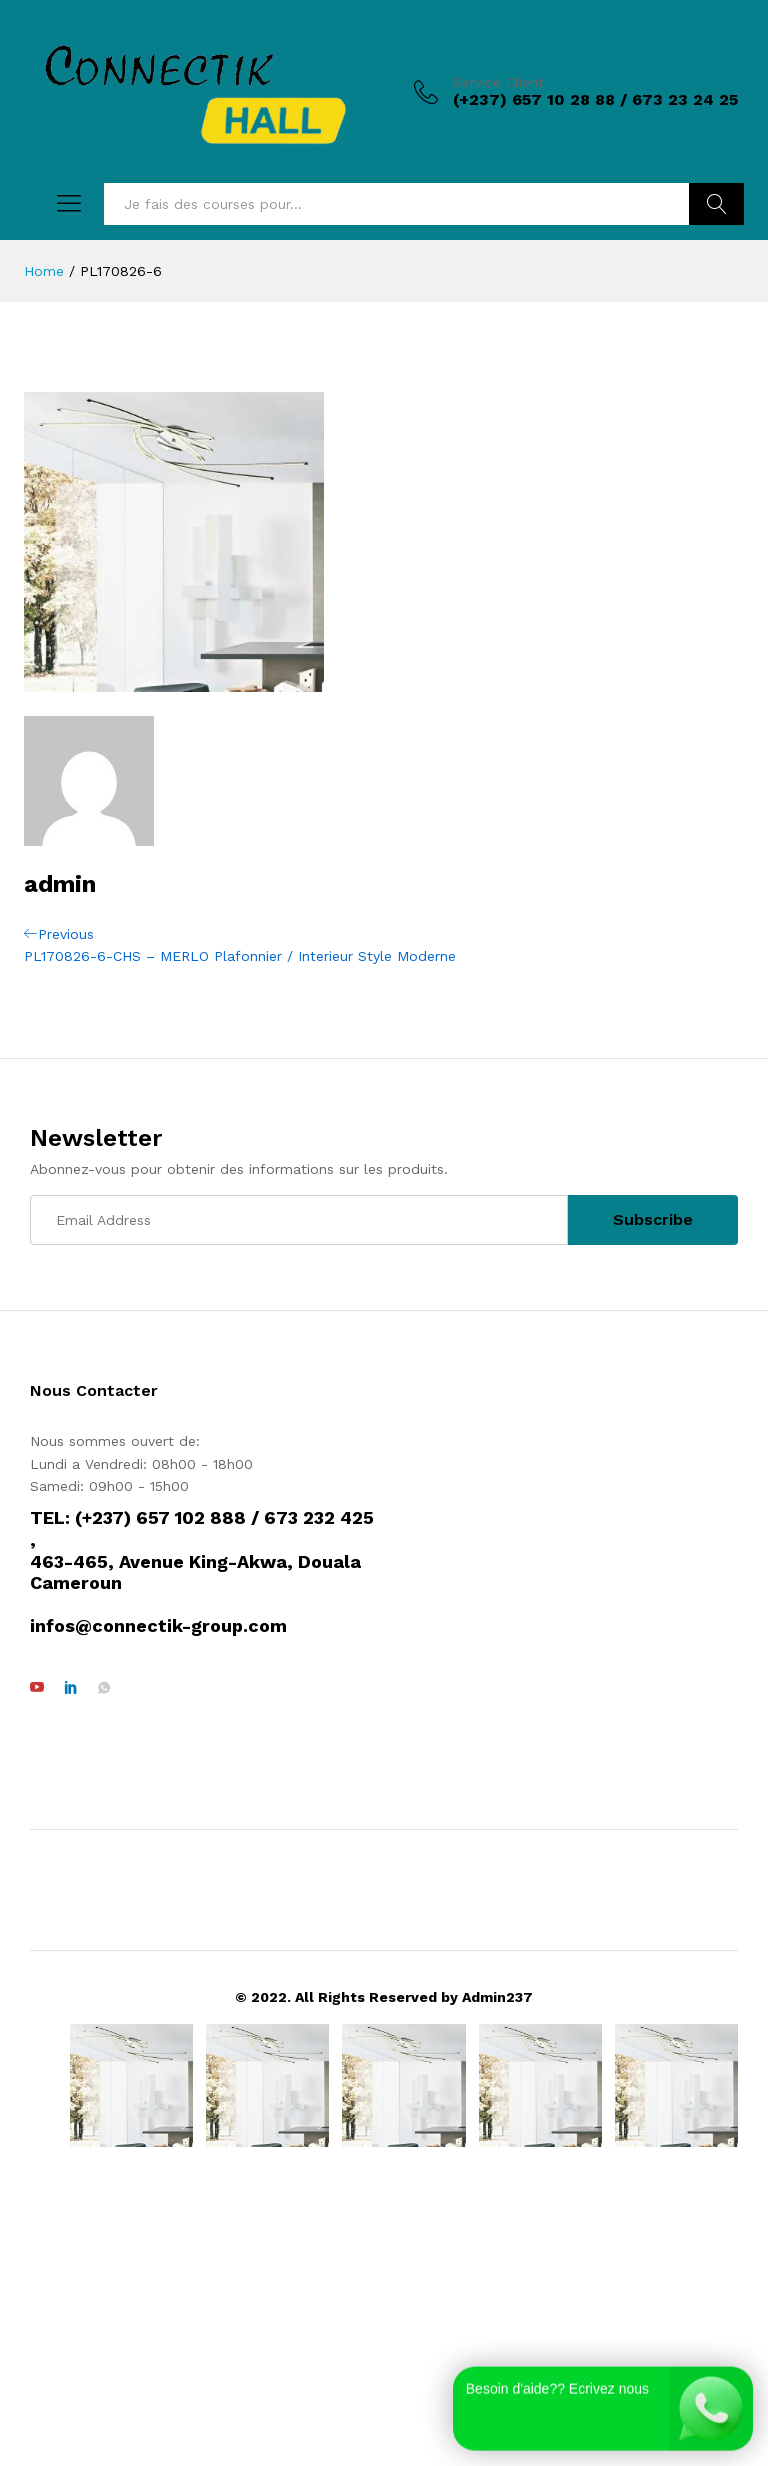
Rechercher (716, 204)
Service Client (498, 82)
